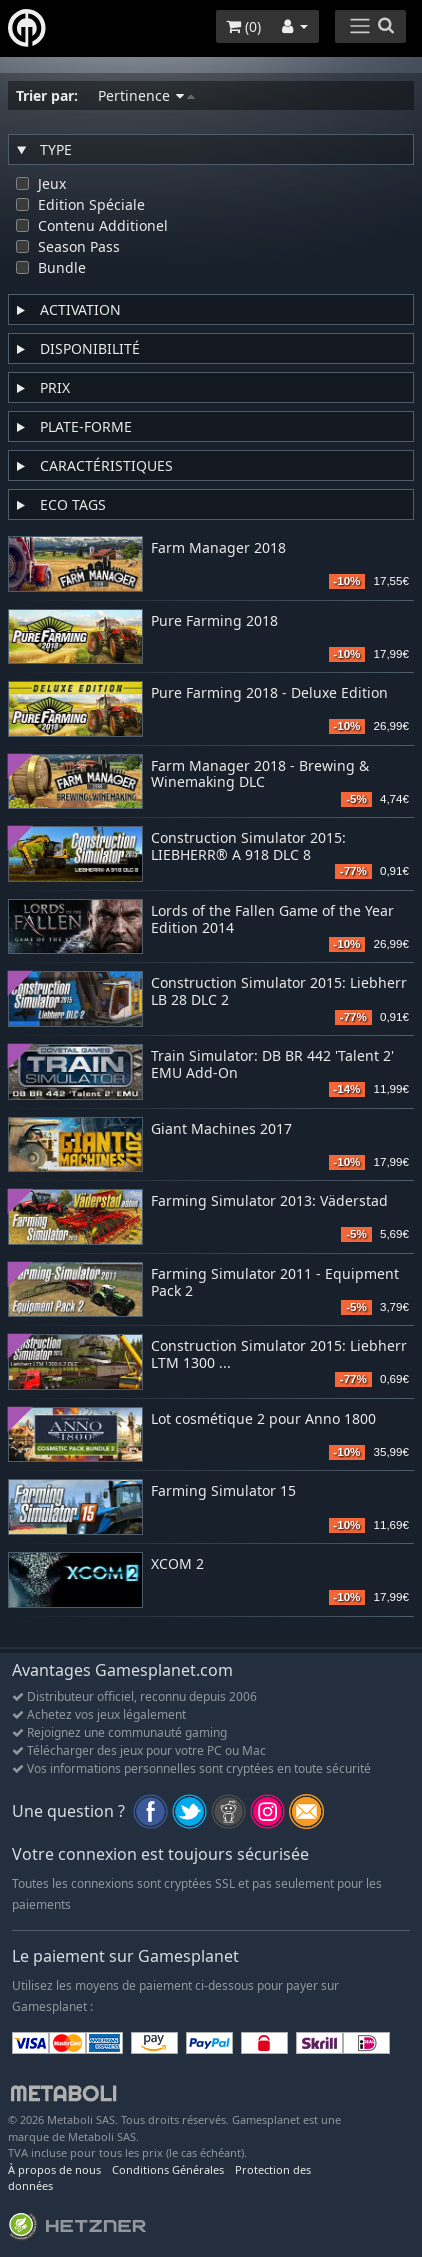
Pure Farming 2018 (214, 621)
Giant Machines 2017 (221, 1129)
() (243, 26)
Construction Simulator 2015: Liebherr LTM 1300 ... (279, 1355)
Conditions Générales (168, 2169)
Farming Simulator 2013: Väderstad (269, 1201)
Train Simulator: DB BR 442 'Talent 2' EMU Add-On (272, 1065)
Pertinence (146, 95)
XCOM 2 (177, 1564)
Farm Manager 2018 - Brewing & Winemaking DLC (260, 775)
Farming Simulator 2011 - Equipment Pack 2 (275, 1283)
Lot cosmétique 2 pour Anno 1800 (263, 1419)
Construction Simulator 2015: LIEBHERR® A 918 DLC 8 (248, 847)
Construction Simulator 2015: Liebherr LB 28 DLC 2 (279, 992)
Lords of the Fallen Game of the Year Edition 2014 (272, 920)
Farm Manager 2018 (218, 548)
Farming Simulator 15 (223, 1491)
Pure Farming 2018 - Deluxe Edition (269, 693)
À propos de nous (54, 2169)
